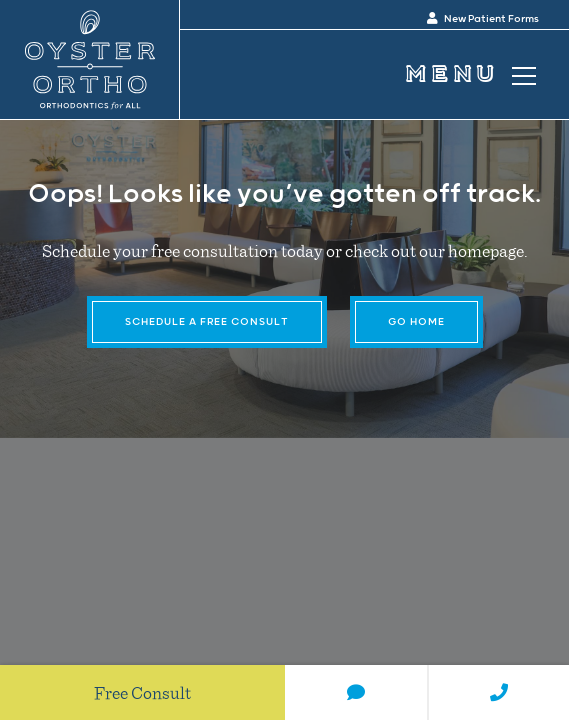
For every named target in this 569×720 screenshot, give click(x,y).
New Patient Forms (483, 19)
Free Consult (142, 692)
